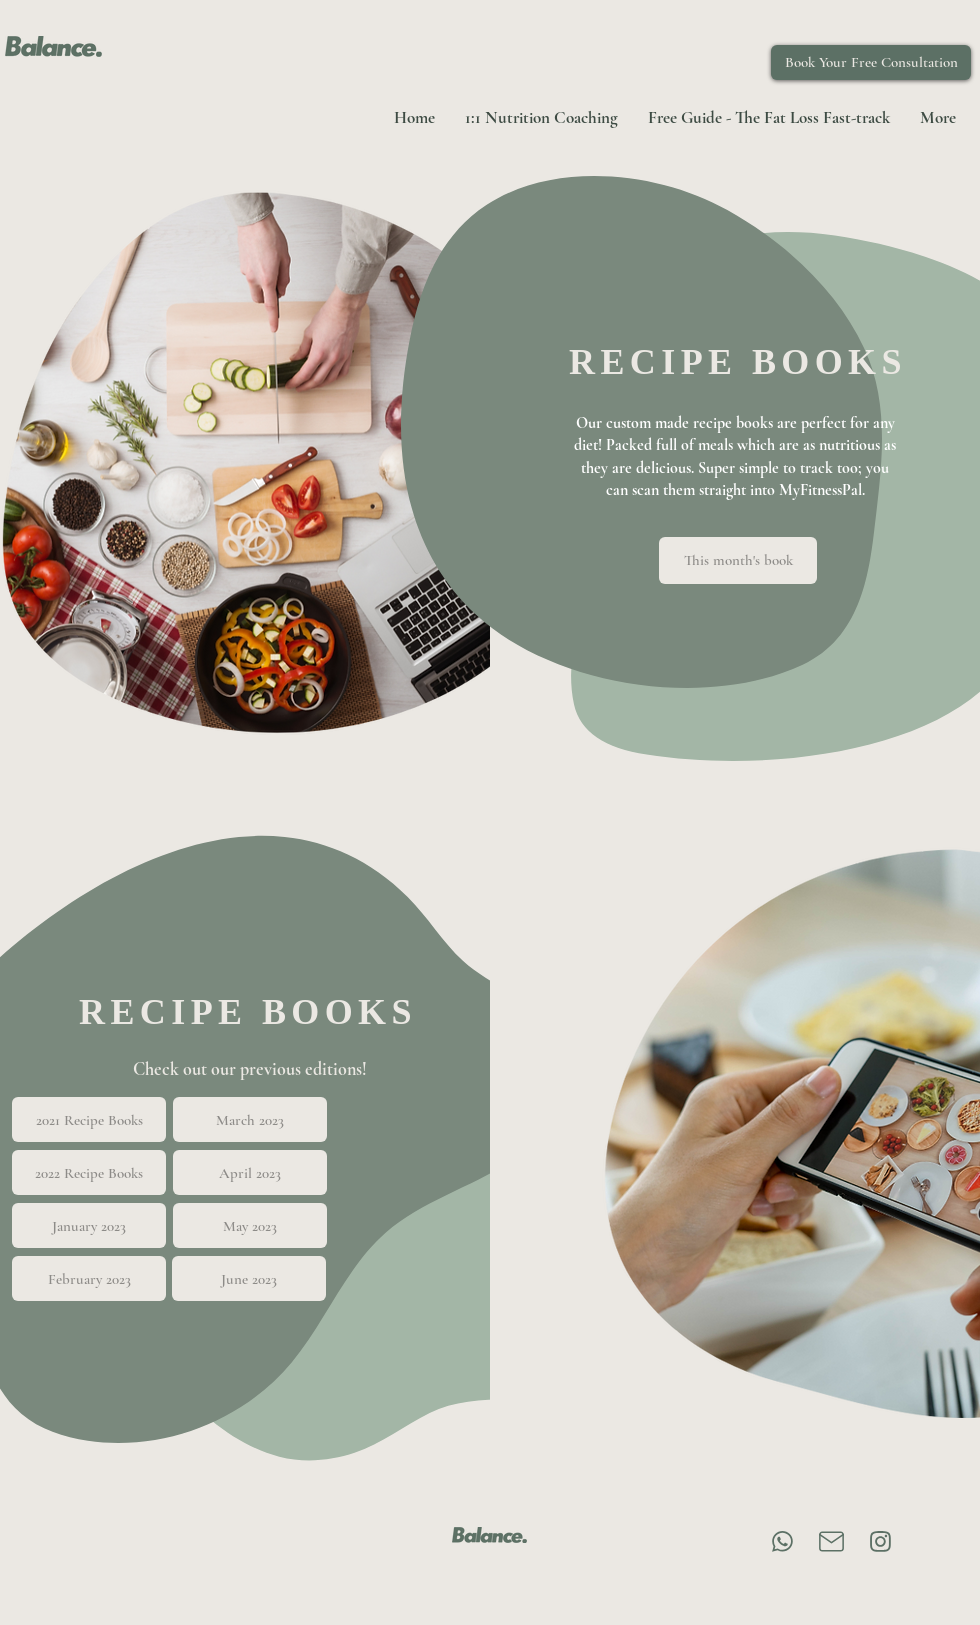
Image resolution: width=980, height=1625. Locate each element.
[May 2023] (250, 1225)
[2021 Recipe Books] (89, 1119)
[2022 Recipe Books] (89, 1172)
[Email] (831, 1541)
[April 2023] (250, 1172)
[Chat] (782, 1541)
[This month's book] (738, 560)
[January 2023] (89, 1225)
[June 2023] (249, 1278)
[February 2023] (89, 1278)
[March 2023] (250, 1119)
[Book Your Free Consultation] (871, 62)
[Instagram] (880, 1541)
